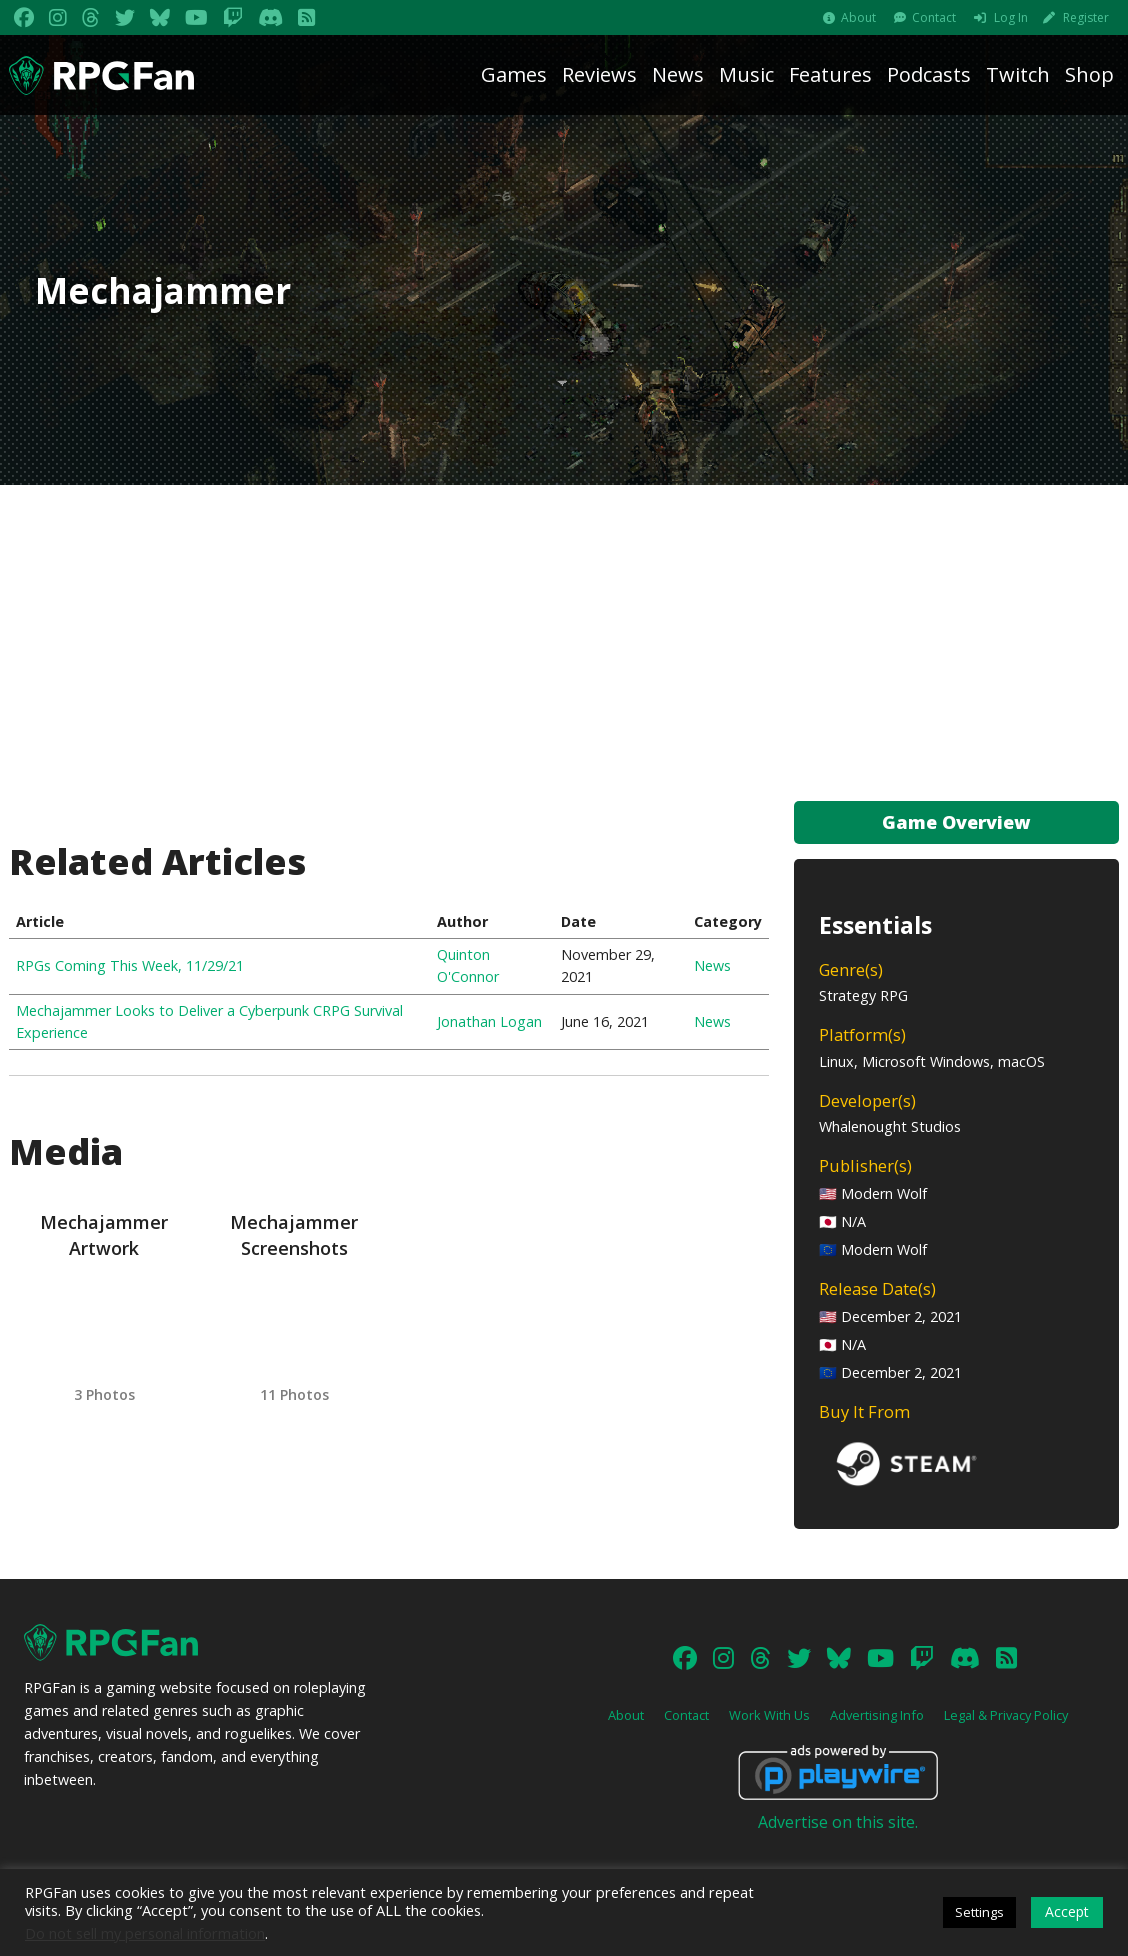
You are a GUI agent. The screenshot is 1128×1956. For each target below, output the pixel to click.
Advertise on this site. (838, 1822)
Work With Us (769, 1715)
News (678, 74)
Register (1086, 17)
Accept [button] (1067, 1911)
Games (514, 74)
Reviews (599, 74)
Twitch (1018, 74)
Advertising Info (877, 1715)
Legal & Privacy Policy (1006, 1715)
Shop (1089, 74)
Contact (934, 17)
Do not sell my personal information (145, 1933)
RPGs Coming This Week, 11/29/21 (130, 965)
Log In (1011, 17)
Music (746, 74)
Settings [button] (979, 1912)
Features (830, 74)
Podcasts (929, 74)
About (858, 17)
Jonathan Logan (489, 1021)
